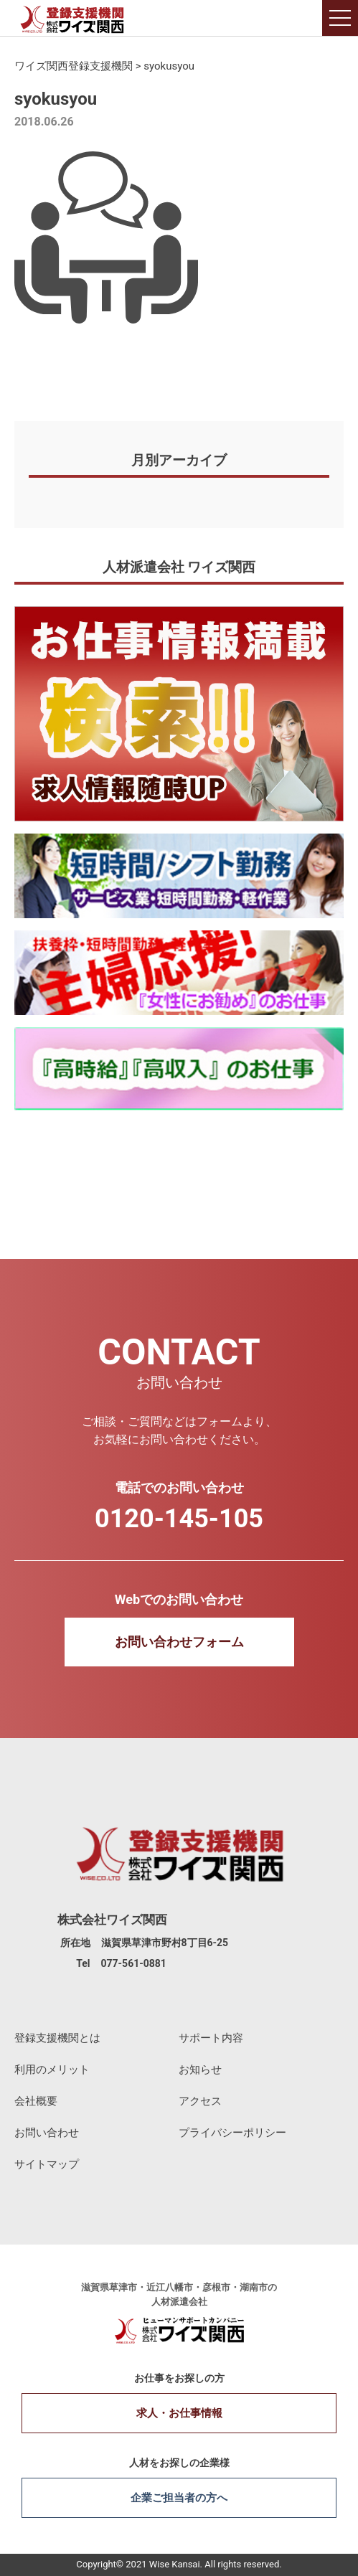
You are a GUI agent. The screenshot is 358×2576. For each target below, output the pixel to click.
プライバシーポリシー (232, 2132)
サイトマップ (46, 2164)
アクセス (200, 2101)
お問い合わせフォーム (179, 1641)
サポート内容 (211, 2038)
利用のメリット (52, 2069)
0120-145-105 (179, 1519)
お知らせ (200, 2069)
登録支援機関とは (57, 2038)
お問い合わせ (46, 2132)
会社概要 (35, 2101)
